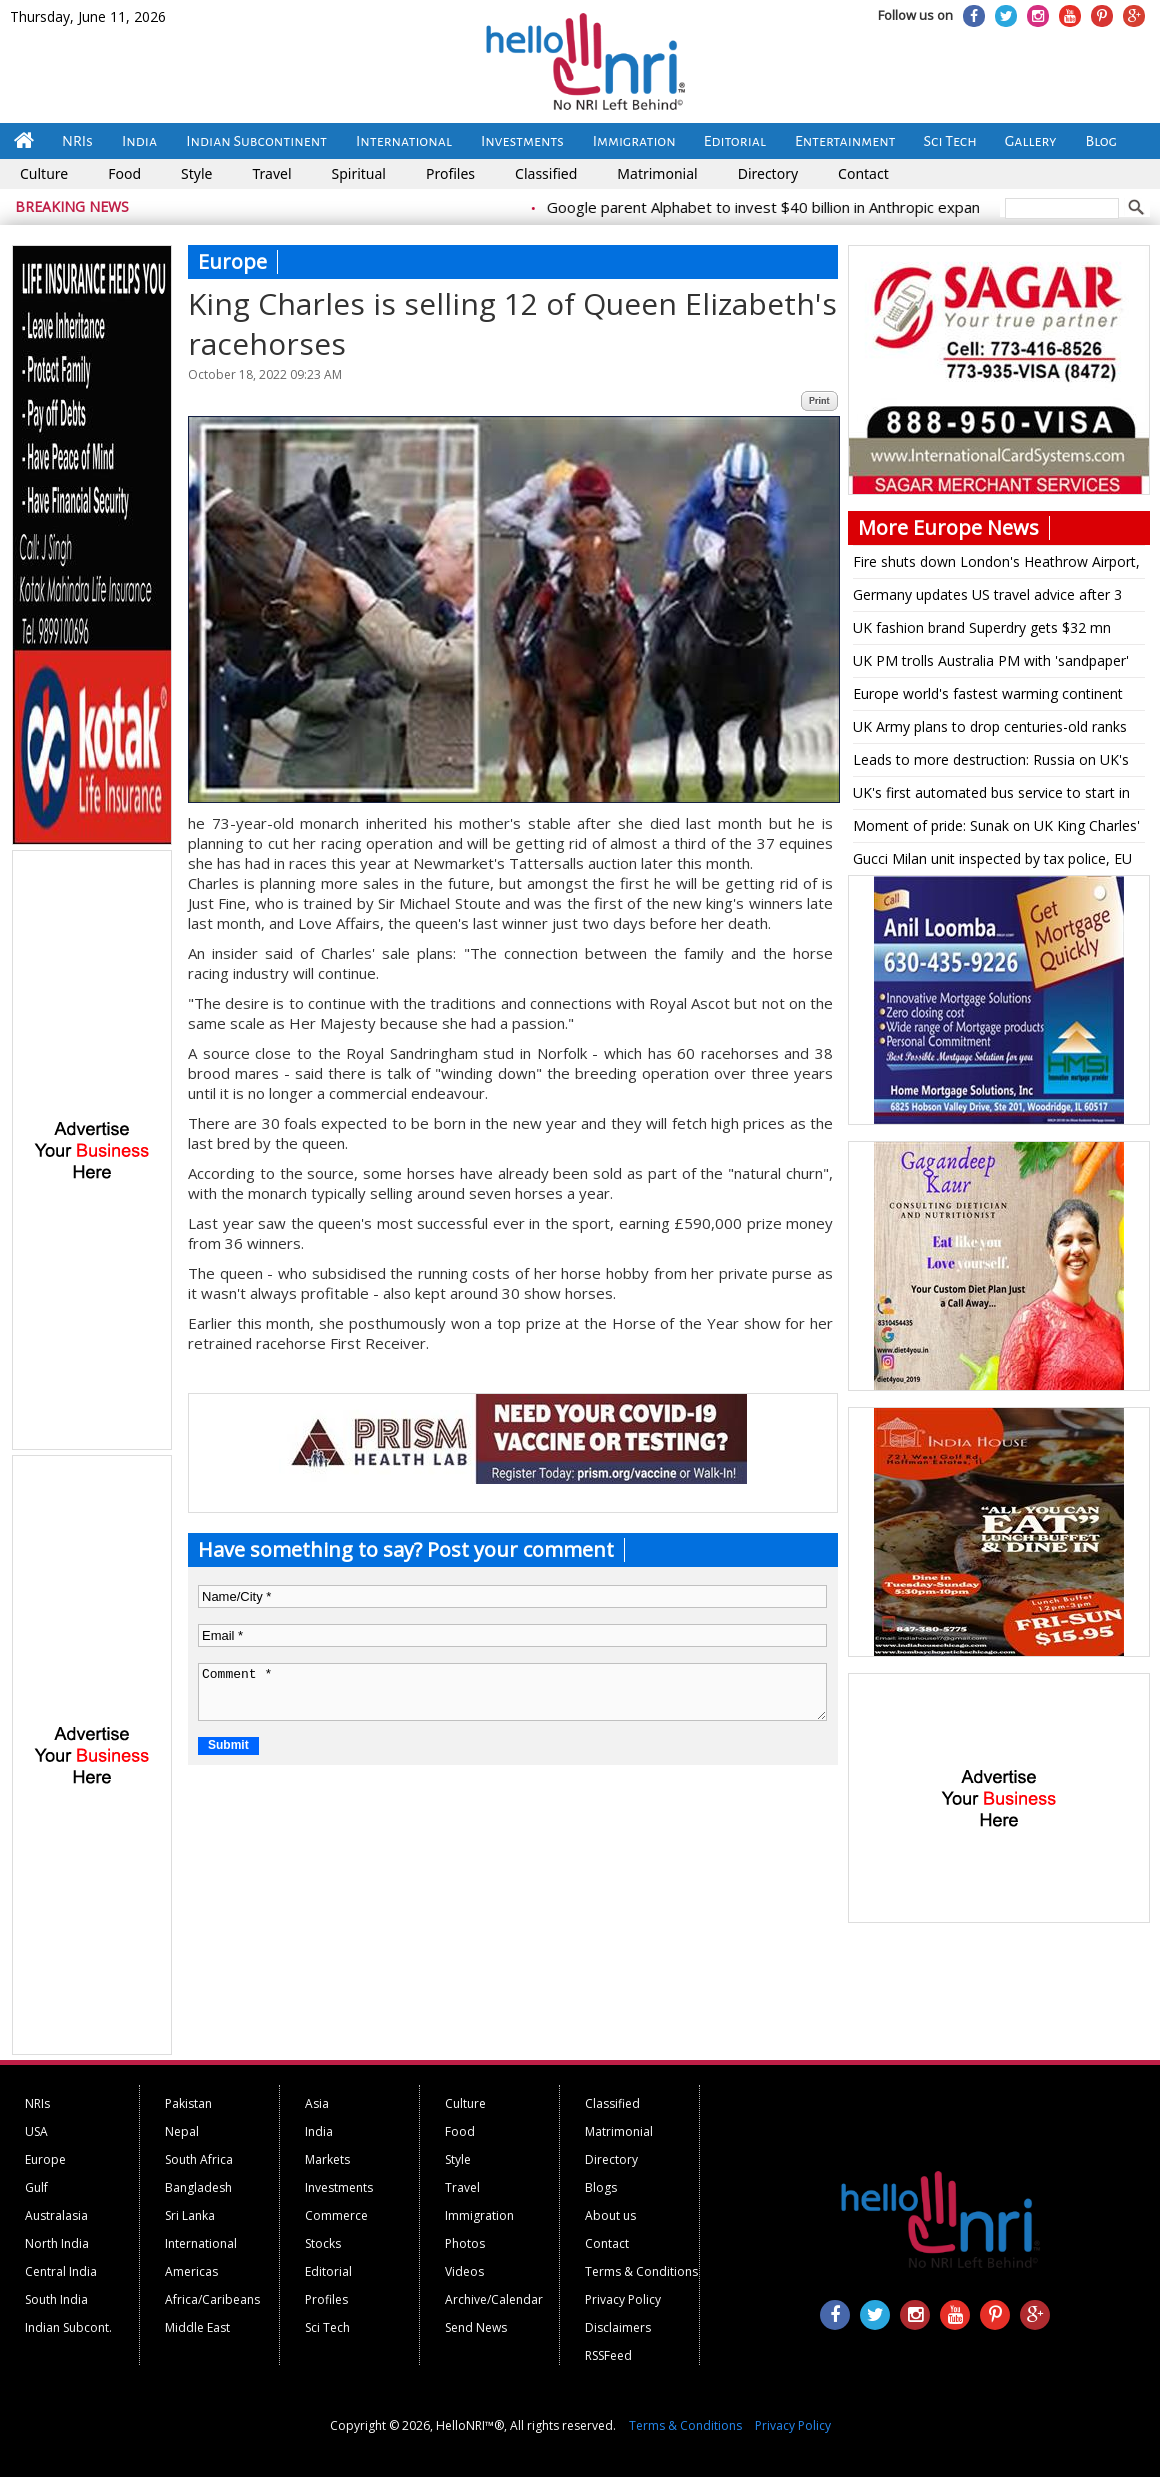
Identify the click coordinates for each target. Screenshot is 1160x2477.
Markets (327, 2159)
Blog (1101, 141)
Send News (476, 2327)
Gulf (36, 2187)
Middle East (197, 2327)
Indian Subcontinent (256, 141)
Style (196, 173)
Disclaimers (618, 2327)
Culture (44, 173)
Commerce (336, 2215)
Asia (317, 2103)
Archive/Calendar (494, 2299)
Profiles (450, 173)
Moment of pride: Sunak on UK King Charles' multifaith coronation (996, 829)
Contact (863, 173)
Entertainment (845, 141)
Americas (191, 2271)
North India (57, 2243)
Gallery (1031, 141)
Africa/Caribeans (212, 2299)
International (404, 141)
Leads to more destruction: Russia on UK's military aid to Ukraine (991, 763)
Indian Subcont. (68, 2327)
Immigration (634, 141)
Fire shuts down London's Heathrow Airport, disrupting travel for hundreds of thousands (996, 565)
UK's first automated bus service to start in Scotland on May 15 (991, 796)
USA (36, 2131)
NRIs (77, 141)
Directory (768, 173)
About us (610, 2215)
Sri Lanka (190, 2215)
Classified (546, 173)
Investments (522, 141)
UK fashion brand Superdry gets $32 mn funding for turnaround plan (982, 631)
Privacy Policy (623, 2299)
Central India (61, 2271)
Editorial (735, 141)
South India (56, 2299)
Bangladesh (198, 2187)
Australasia (56, 2215)
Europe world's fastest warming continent (988, 693)
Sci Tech (950, 141)
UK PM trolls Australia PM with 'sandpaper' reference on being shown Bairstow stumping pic (991, 664)
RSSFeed (608, 2355)
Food (124, 173)
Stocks (323, 2243)
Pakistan (188, 2103)
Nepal (182, 2131)
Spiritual (359, 173)
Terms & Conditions (641, 2271)
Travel (271, 173)
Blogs (601, 2187)
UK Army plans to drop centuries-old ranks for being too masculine (990, 730)
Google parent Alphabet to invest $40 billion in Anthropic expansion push (817, 207)
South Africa (199, 2159)
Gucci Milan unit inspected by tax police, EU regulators (992, 862)
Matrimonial (657, 173)
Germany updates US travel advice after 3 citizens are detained (987, 598)
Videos (464, 2271)
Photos (465, 2243)
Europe (45, 2159)
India (139, 141)
